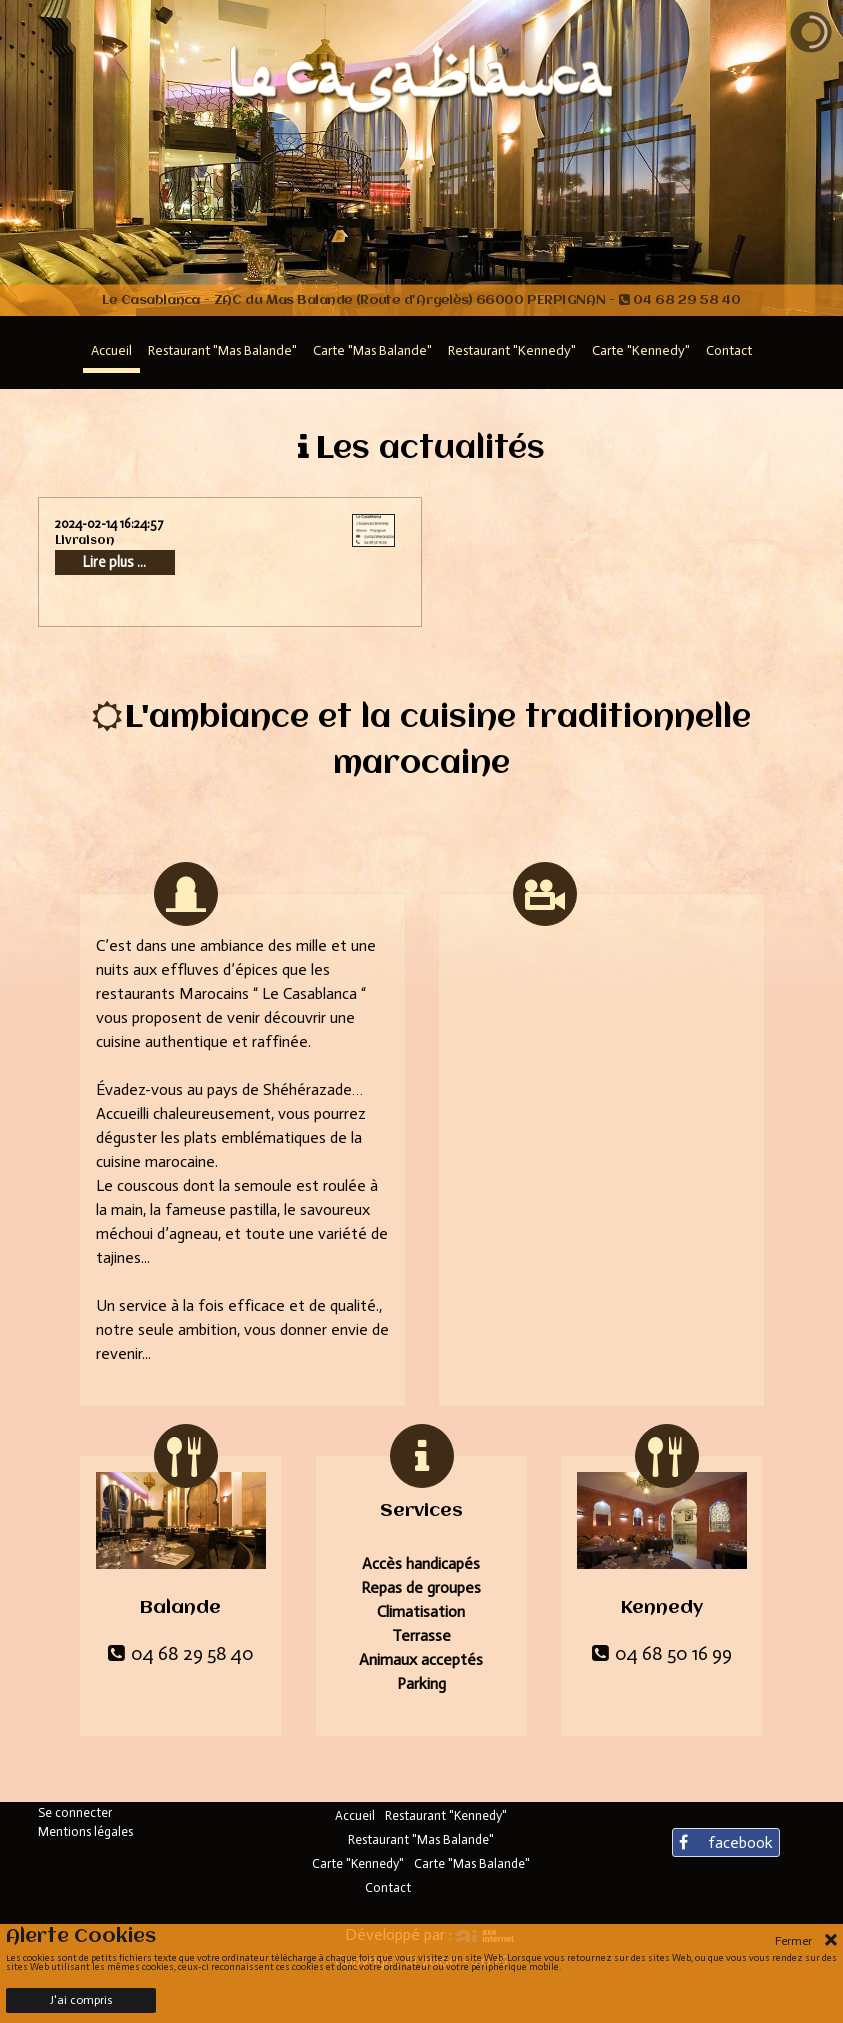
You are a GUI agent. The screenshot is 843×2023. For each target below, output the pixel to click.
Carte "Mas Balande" (472, 1863)
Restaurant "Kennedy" (446, 1815)
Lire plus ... (114, 562)
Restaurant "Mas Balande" (421, 1839)
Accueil (355, 1815)
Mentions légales (85, 1831)
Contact (388, 1887)
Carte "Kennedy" (358, 1863)
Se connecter (75, 1812)
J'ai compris (81, 2000)
